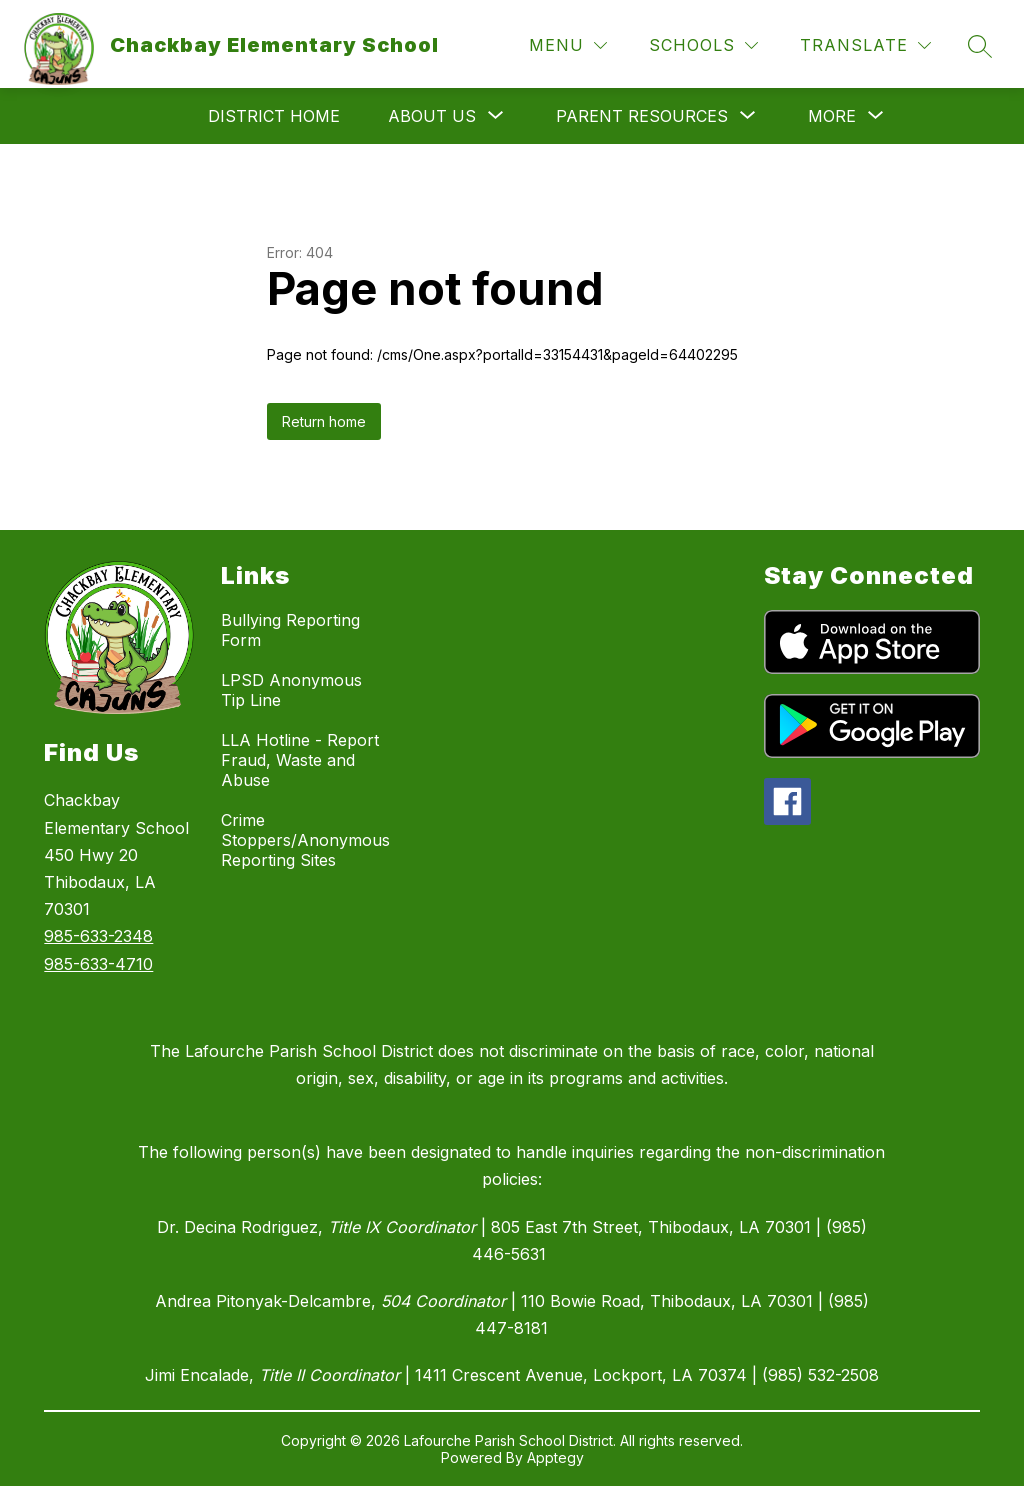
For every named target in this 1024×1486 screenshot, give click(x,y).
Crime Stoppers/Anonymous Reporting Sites (305, 840)
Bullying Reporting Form (290, 630)
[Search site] (980, 46)
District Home (274, 116)
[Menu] (568, 45)
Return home (324, 421)
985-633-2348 (98, 936)
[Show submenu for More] (832, 116)
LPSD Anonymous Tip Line (291, 690)
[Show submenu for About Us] (432, 116)
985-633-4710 (98, 964)
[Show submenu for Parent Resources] (642, 116)
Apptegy (555, 1457)
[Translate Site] (865, 45)
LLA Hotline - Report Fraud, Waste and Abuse (300, 760)
